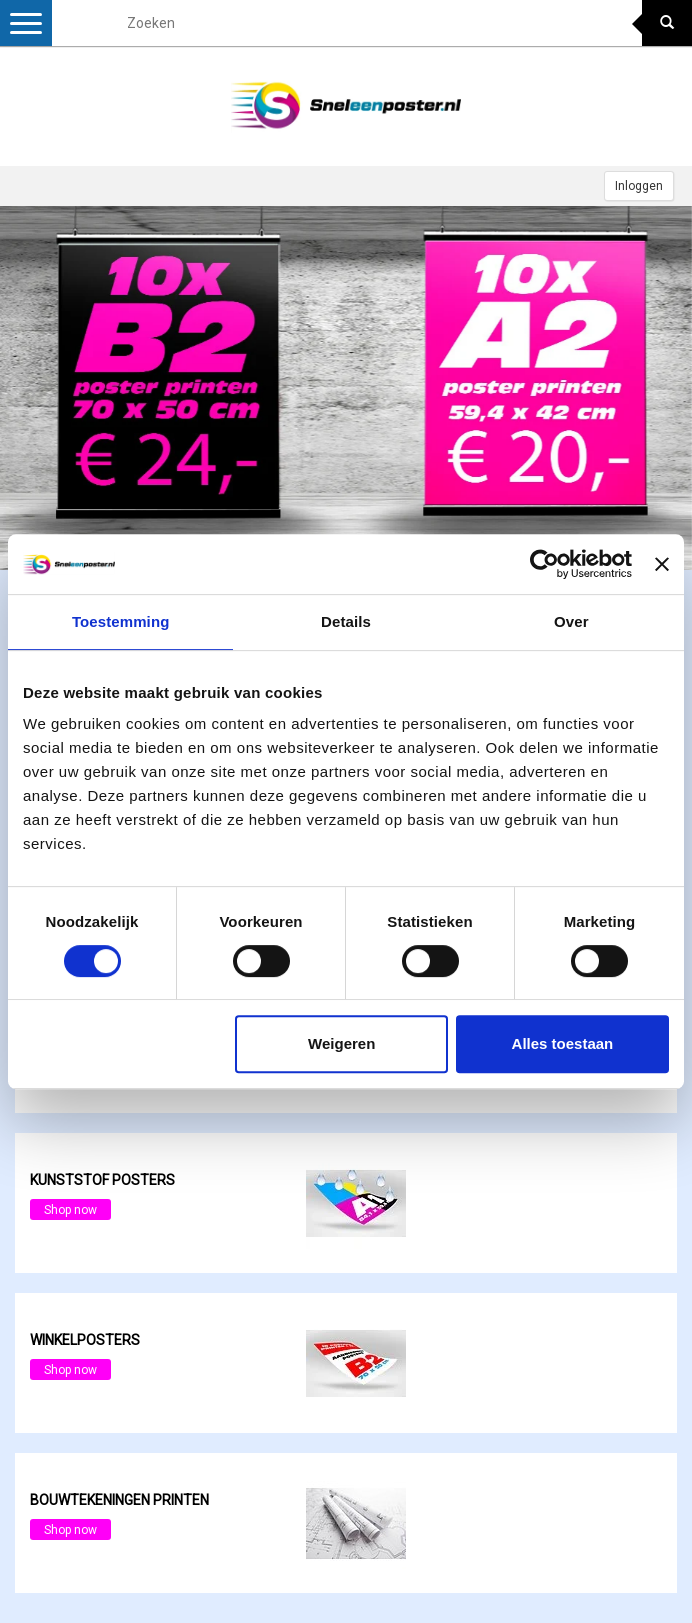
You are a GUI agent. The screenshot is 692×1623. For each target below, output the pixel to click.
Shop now (70, 1210)
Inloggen (639, 186)
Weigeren (341, 1043)
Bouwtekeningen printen (119, 1500)
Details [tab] (346, 621)
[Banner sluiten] (662, 564)
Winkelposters (85, 1340)
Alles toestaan (563, 1043)
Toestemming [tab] (121, 621)
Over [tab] (571, 621)
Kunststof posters (102, 1180)
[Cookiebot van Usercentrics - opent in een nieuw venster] (544, 564)
